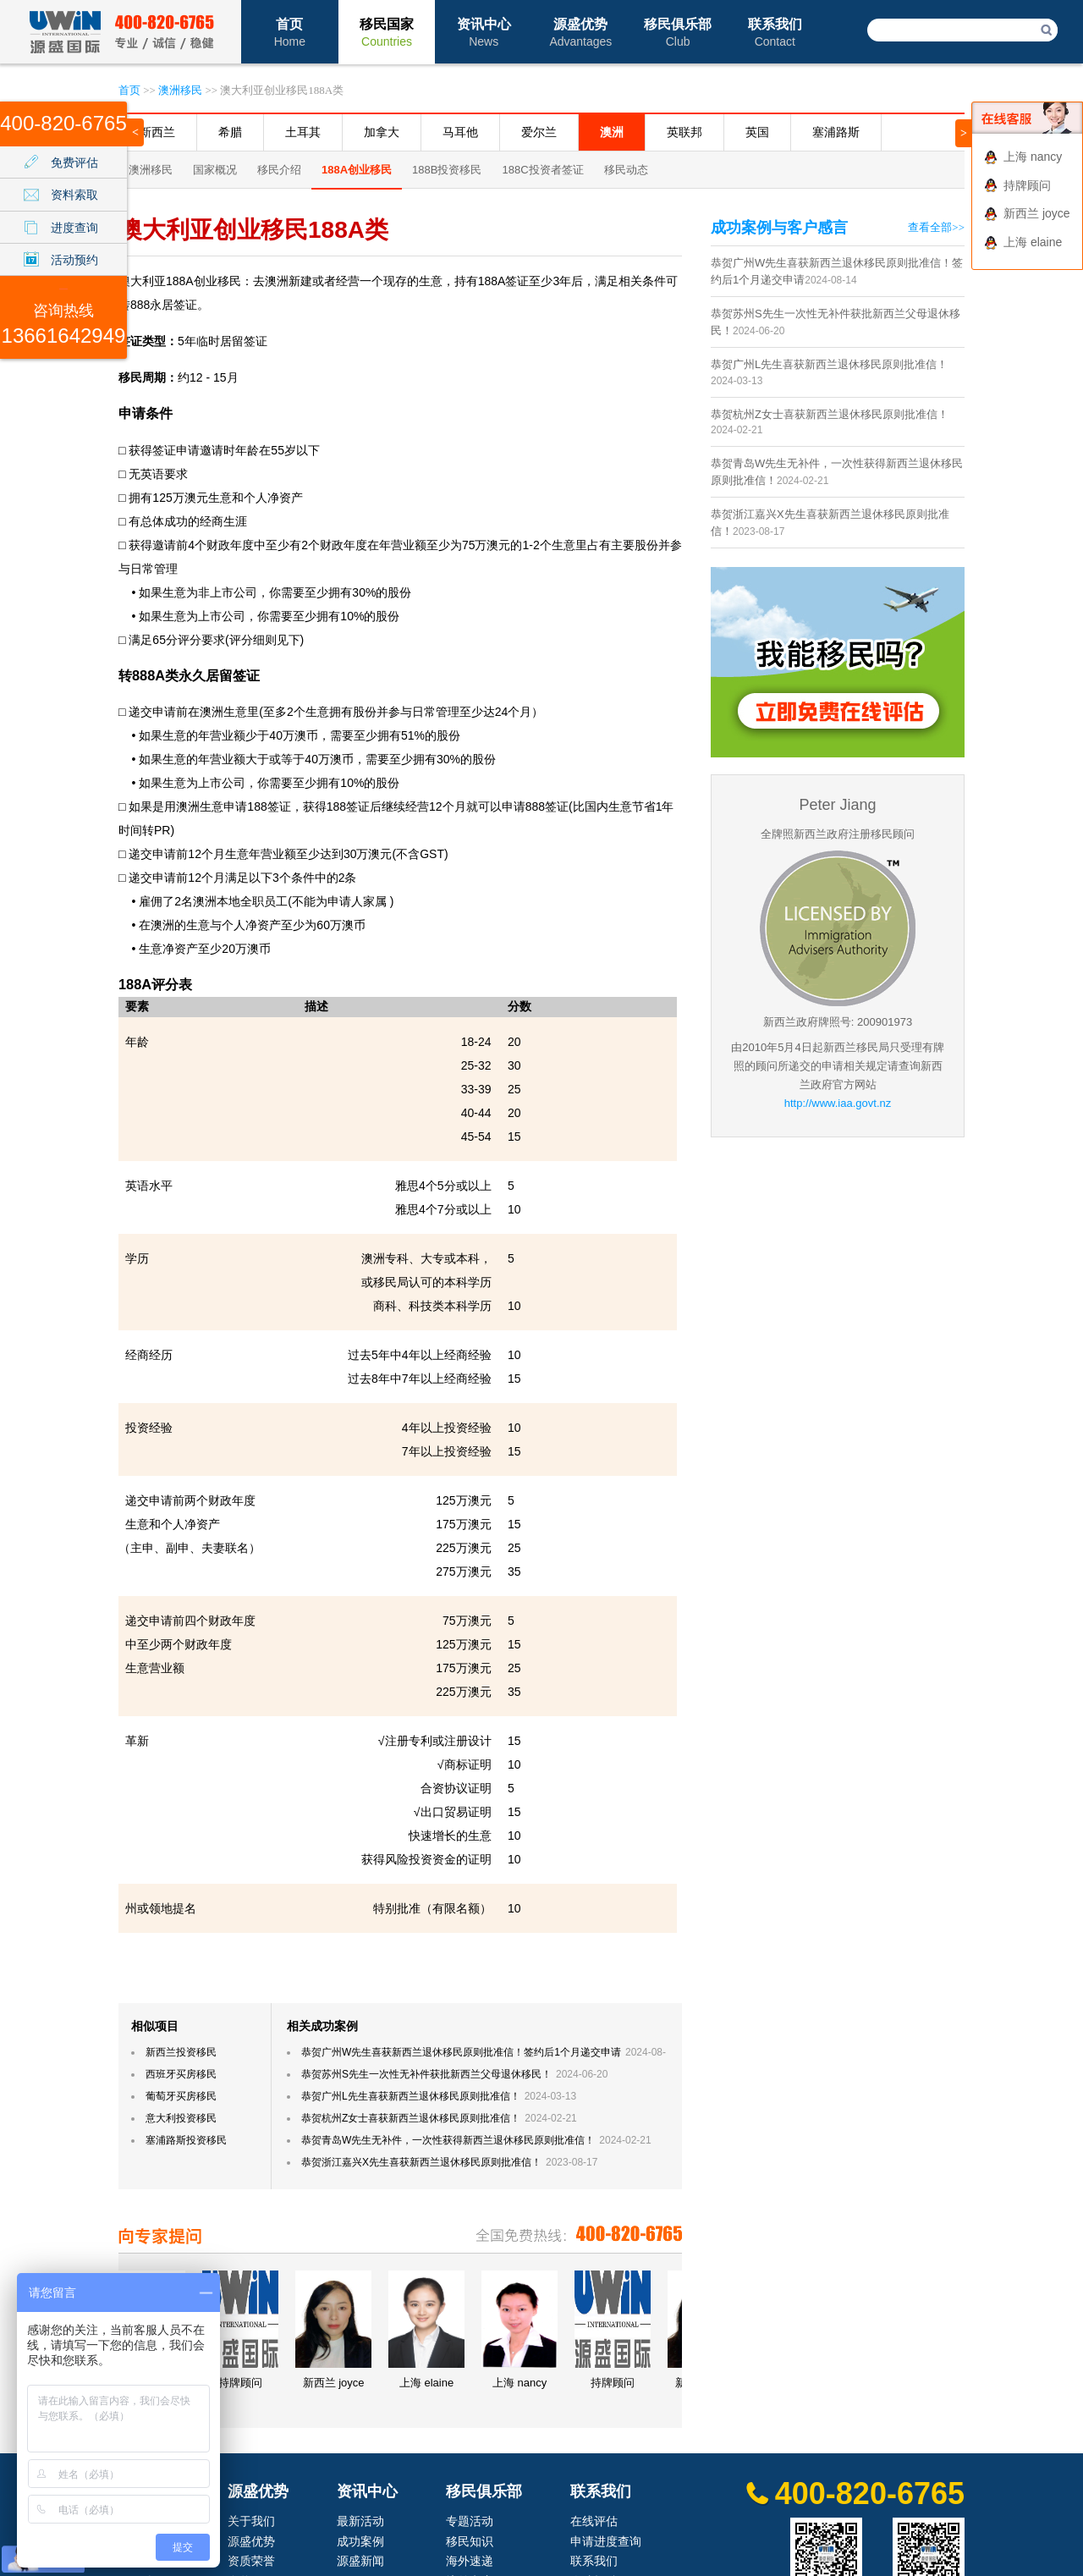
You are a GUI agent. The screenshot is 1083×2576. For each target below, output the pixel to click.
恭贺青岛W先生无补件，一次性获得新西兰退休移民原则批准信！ (448, 2140)
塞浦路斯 (836, 132)
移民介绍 (279, 169)
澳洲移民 (180, 90)
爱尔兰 (539, 132)
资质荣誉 (251, 2561)
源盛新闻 (360, 2561)
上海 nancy (1032, 156)
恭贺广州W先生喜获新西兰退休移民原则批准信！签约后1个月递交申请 (461, 2052)
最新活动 (360, 2521)
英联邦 (684, 132)
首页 (289, 32)
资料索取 (74, 194)
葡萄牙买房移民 (181, 2096)
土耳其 (303, 132)
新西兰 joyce (1036, 213)
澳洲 (612, 132)
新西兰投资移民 (181, 2052)
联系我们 (775, 32)
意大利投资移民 (181, 2118)
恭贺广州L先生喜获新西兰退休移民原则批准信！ (410, 2096)
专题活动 (469, 2521)
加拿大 (381, 132)
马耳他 (460, 132)
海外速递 (469, 2561)
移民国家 (387, 32)
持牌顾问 (1027, 185)
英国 (757, 132)
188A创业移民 (357, 169)
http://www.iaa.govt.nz (837, 1103)
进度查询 (74, 227)
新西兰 (157, 132)
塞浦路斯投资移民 (186, 2140)
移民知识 (469, 2541)
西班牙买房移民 (181, 2074)
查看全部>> (936, 227)
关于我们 (251, 2521)
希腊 (230, 132)
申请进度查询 (605, 2541)
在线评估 (594, 2521)
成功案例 (360, 2541)
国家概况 (215, 169)
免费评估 (74, 162)
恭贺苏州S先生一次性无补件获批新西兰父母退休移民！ (426, 2074)
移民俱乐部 (678, 32)
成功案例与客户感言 (779, 227)
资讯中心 (484, 32)
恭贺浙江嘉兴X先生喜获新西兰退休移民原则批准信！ (421, 2162)
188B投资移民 (446, 169)
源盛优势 (580, 32)
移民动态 (626, 169)
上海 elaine (1032, 242)
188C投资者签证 (542, 169)
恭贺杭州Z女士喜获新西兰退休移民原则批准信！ (410, 2118)
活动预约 (74, 260)
